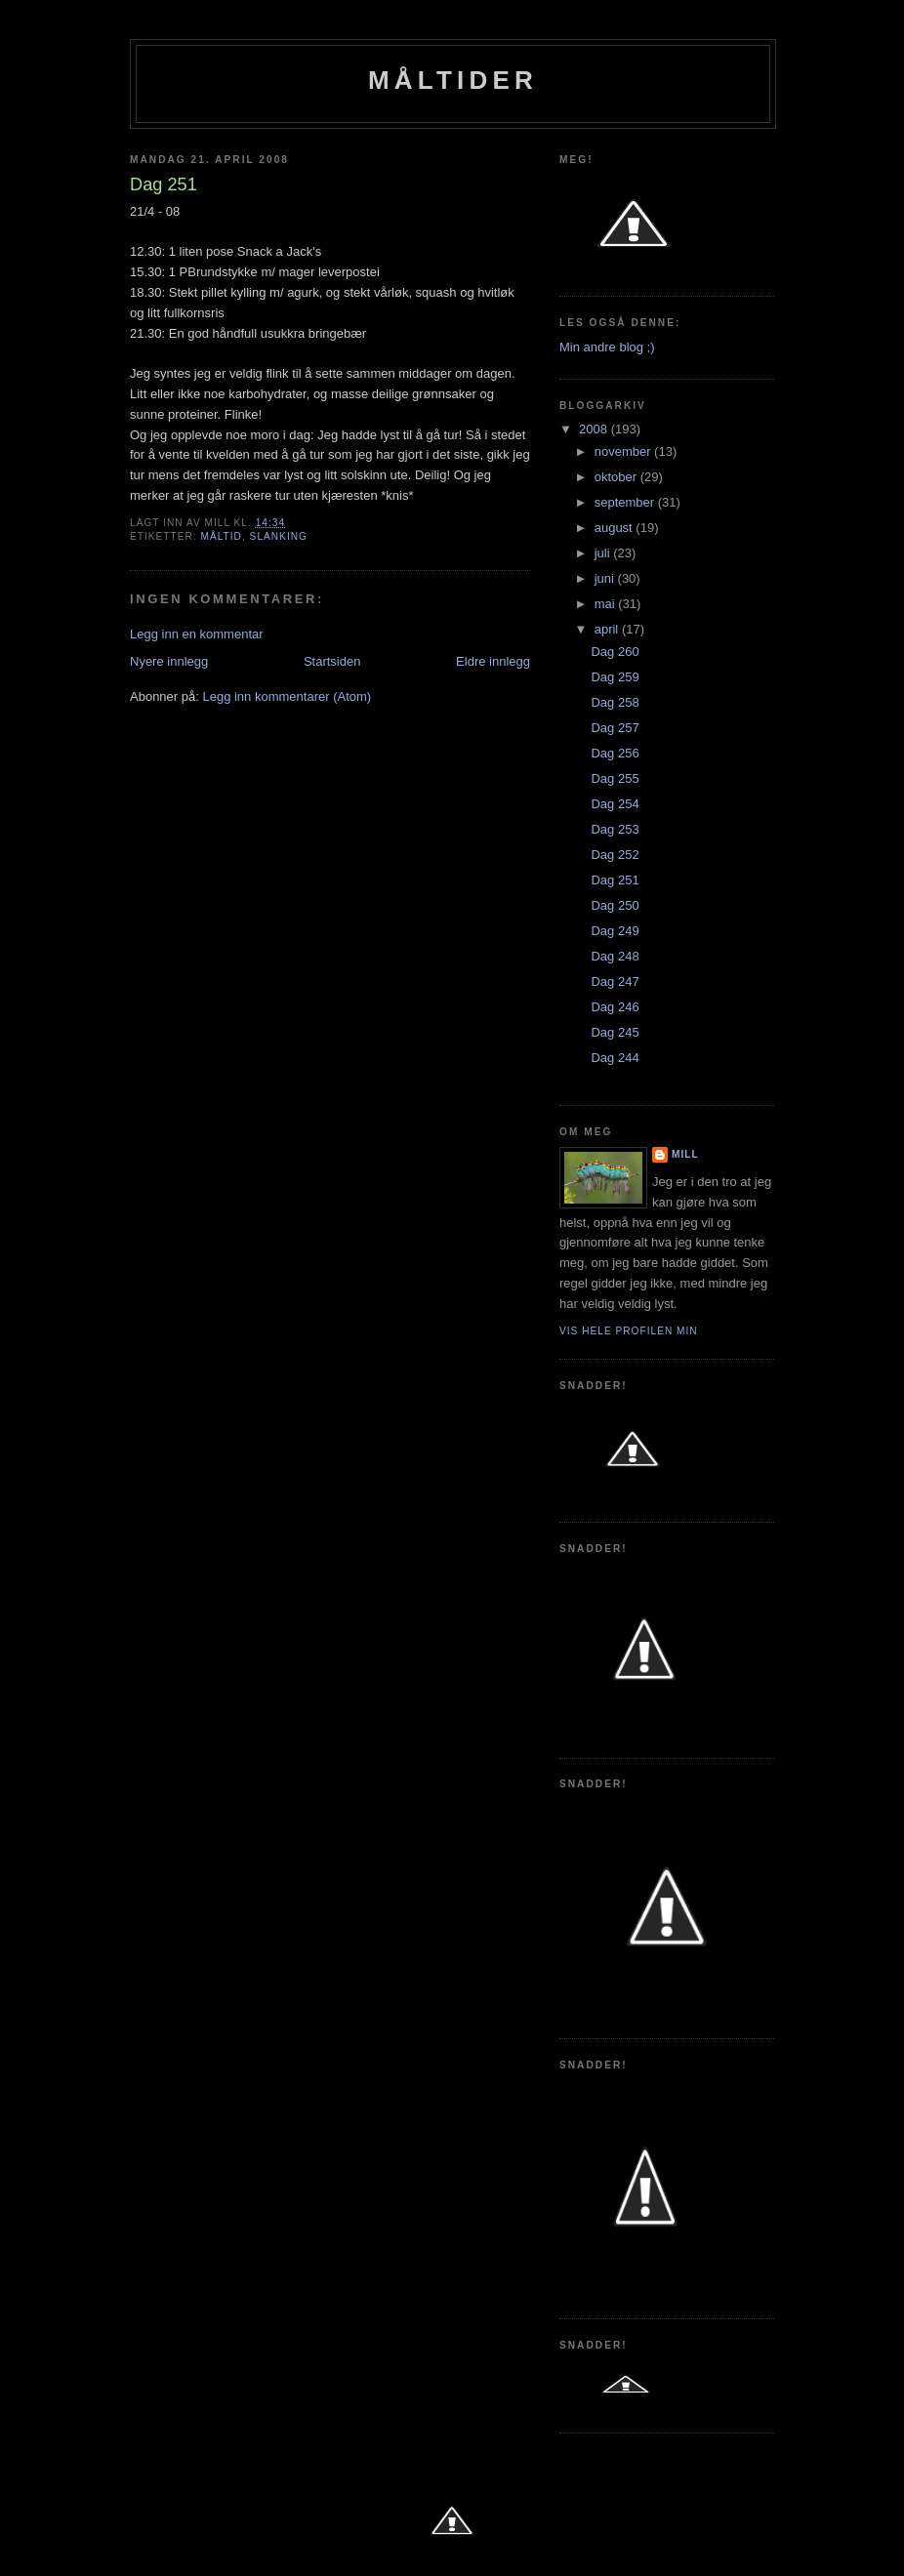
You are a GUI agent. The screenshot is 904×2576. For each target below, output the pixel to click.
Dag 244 (614, 1057)
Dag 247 (614, 981)
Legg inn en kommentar (197, 634)
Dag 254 (614, 804)
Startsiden (332, 661)
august (616, 527)
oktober (617, 477)
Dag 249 (614, 930)
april (608, 629)
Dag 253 (614, 829)
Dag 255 (614, 778)
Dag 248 (614, 956)
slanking (279, 536)
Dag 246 (614, 1007)
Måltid (220, 536)
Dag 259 (614, 677)
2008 (595, 429)
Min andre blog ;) (607, 347)
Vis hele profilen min (628, 1331)
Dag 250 (614, 905)
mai (607, 603)
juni (606, 578)
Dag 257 (614, 727)
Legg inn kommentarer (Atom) (286, 696)
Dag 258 (614, 702)
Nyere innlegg (169, 661)
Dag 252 (614, 854)
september (626, 502)
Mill (685, 1154)
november (624, 451)
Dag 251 (614, 880)
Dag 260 (614, 651)
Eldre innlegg (493, 661)
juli (604, 553)
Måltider (453, 80)
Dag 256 (614, 753)
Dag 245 (614, 1032)
